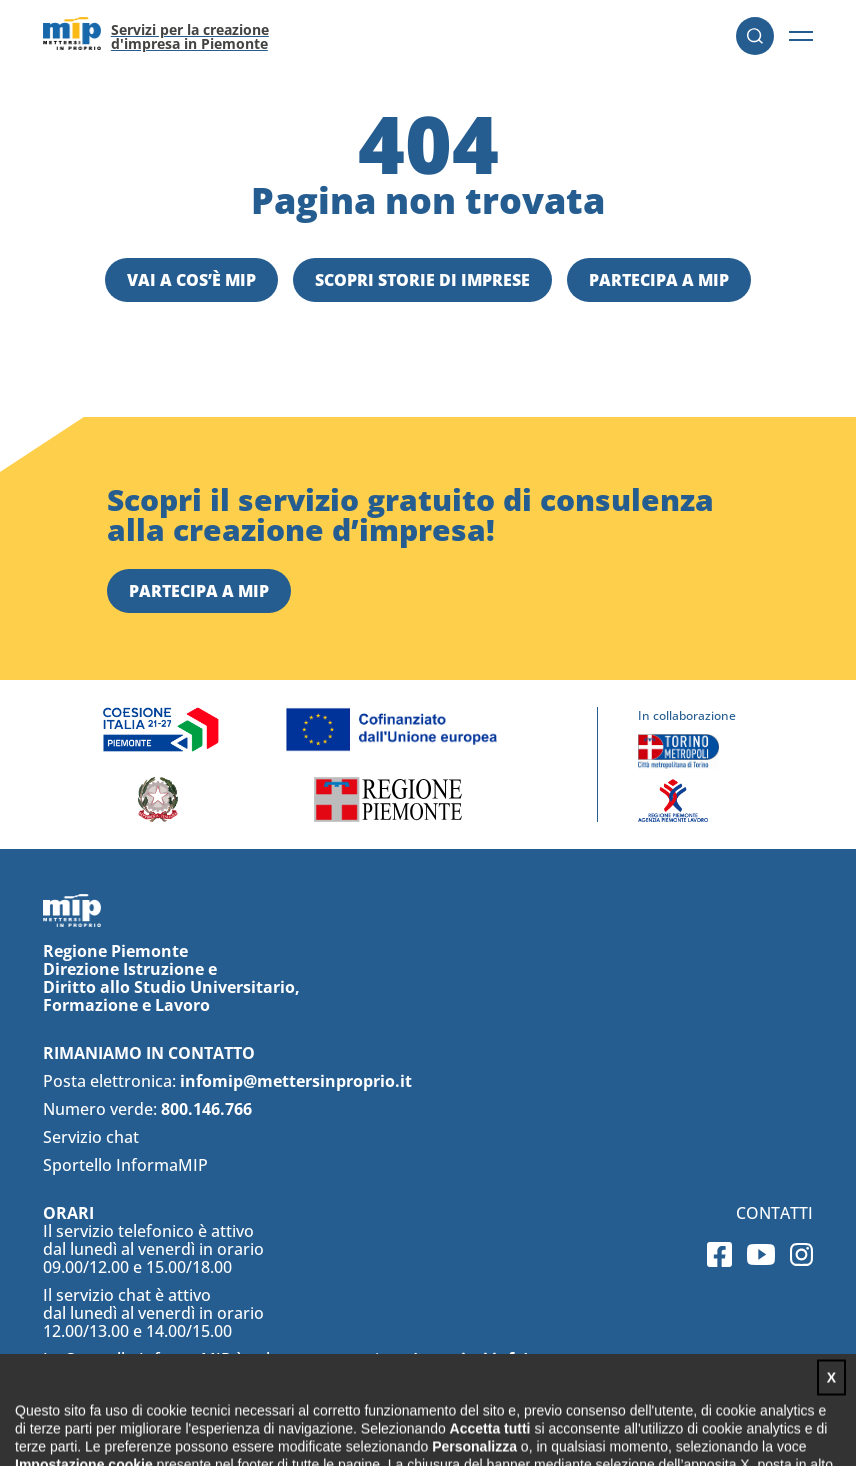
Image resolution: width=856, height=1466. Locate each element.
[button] (801, 36)
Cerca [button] (755, 36)
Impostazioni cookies (512, 1431)
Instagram (801, 1254)
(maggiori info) (470, 1359)
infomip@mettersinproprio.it (296, 1081)
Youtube (761, 1254)
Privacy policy (316, 1431)
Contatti (774, 1212)
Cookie (401, 1431)
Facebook (719, 1254)
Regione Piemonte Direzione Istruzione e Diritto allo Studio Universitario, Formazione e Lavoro (171, 978)
